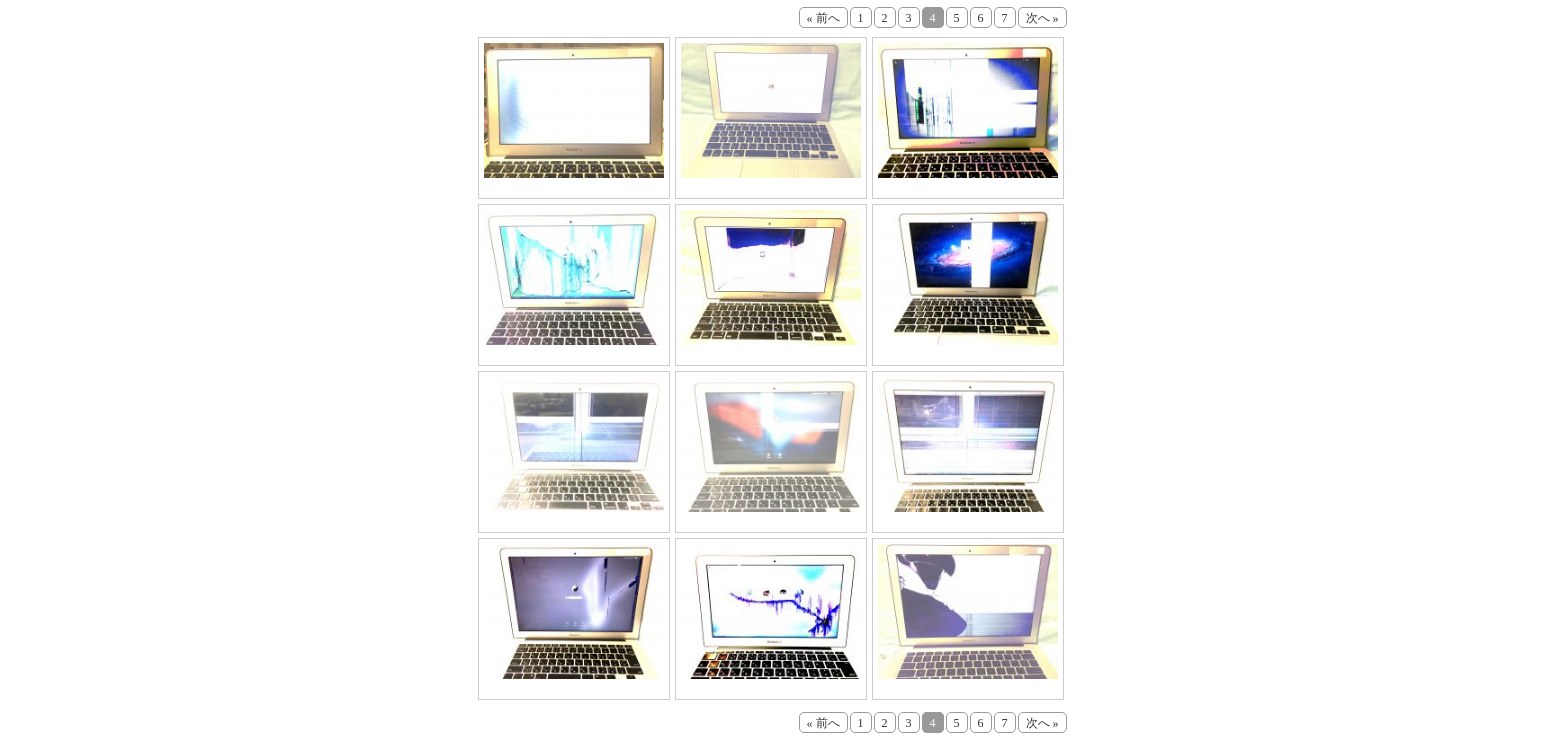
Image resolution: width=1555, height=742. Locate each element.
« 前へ (823, 18)
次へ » (1042, 18)
